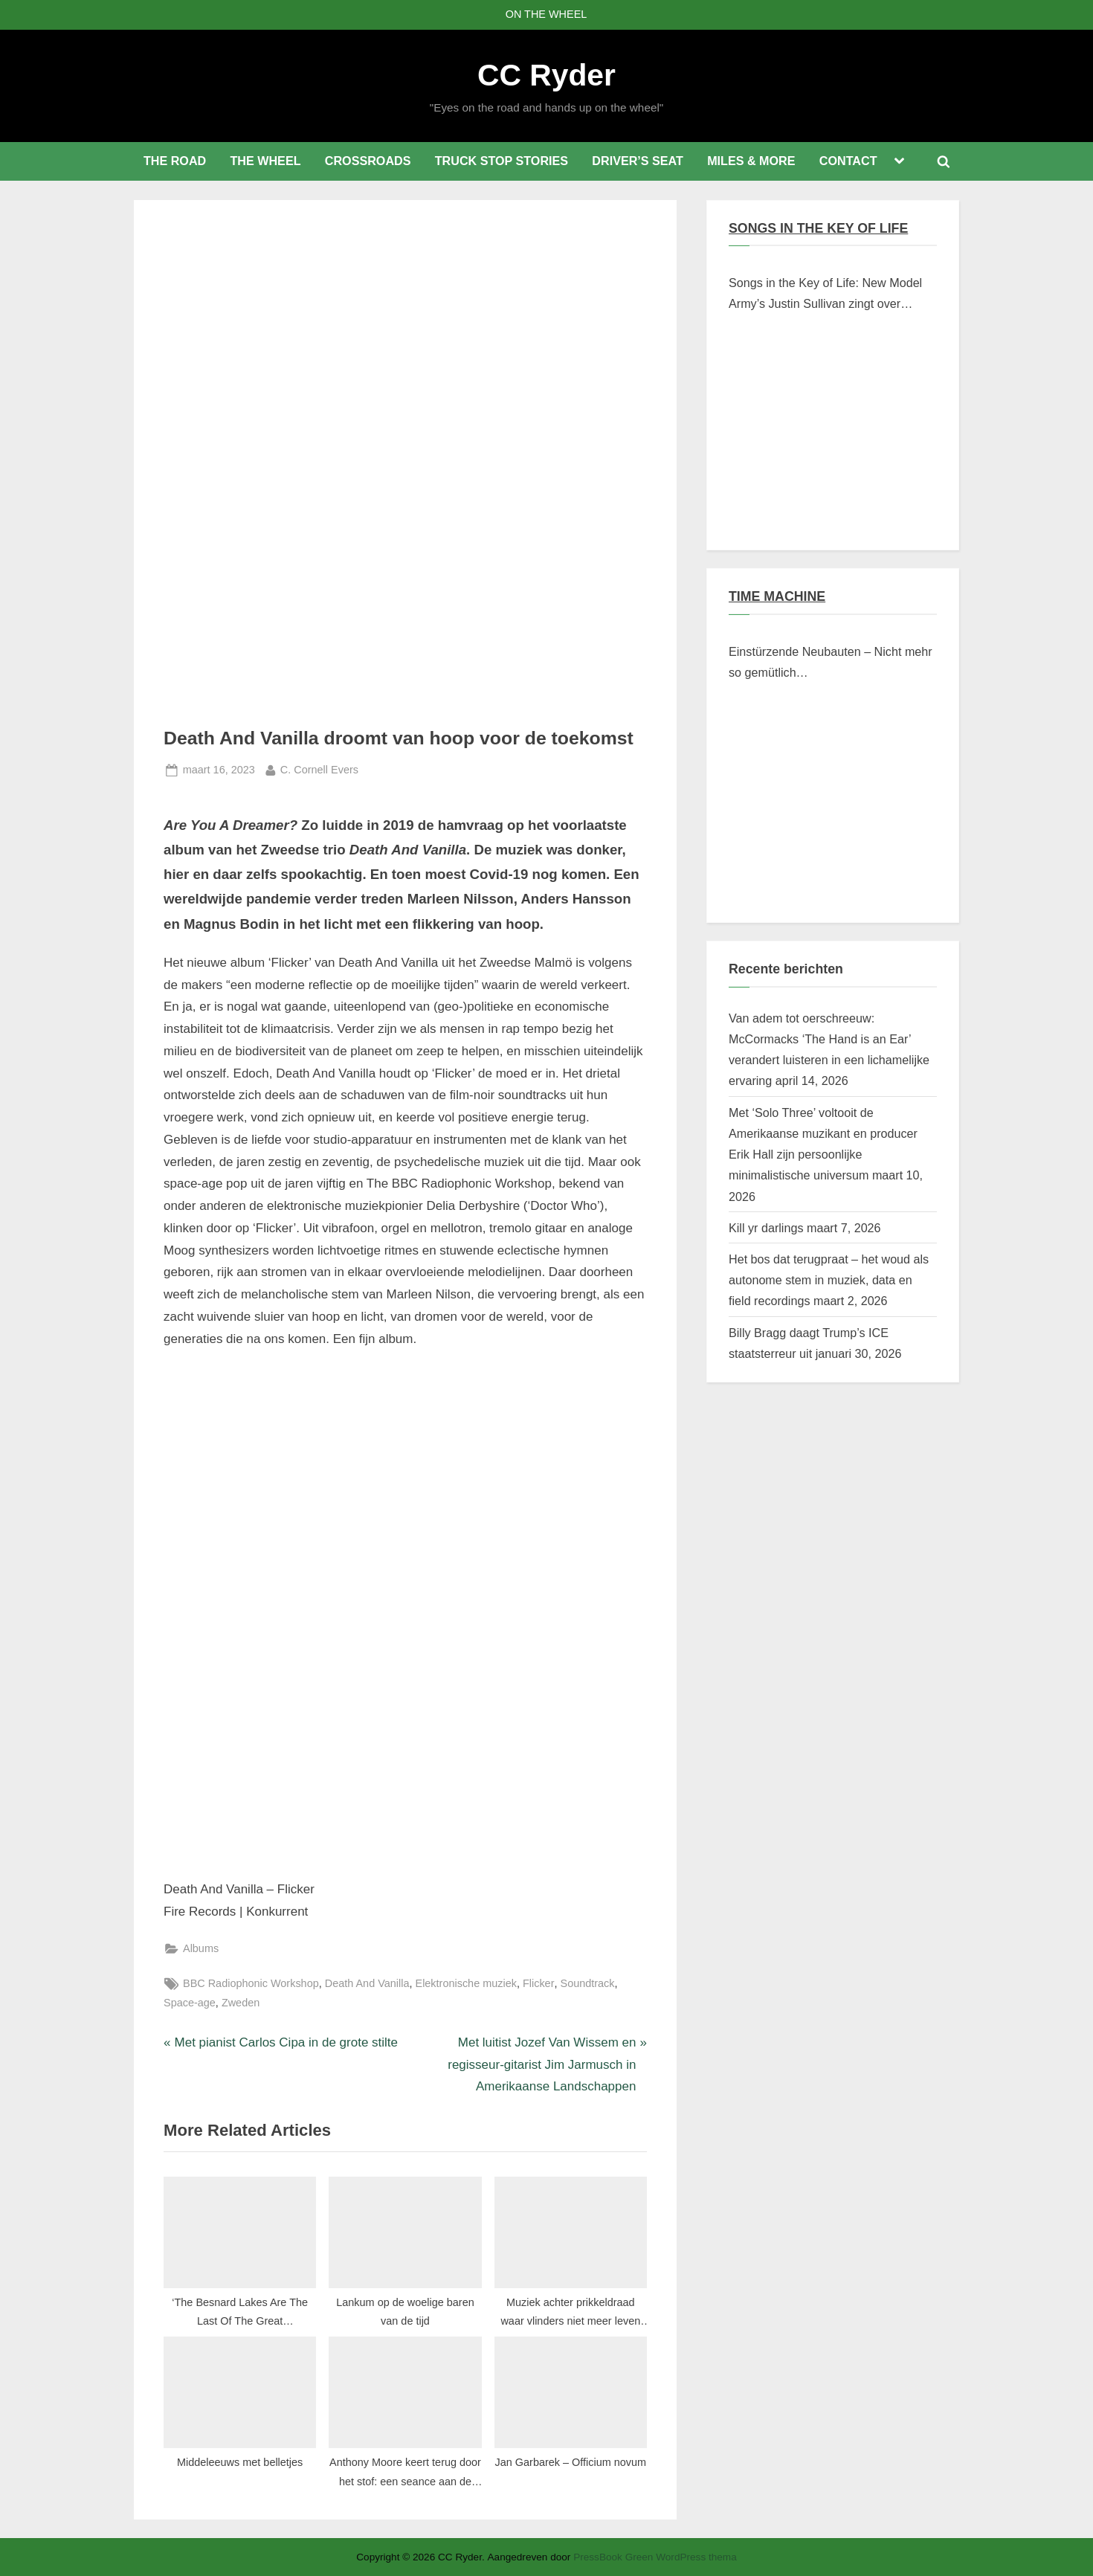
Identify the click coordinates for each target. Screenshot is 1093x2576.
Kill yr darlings (766, 1227)
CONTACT (848, 160)
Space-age (190, 2003)
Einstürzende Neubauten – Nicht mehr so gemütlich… (830, 662)
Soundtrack (588, 1983)
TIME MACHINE (777, 596)
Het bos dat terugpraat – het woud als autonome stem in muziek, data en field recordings (829, 1280)
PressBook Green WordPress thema (655, 2557)
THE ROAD (175, 160)
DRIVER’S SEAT (637, 160)
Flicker (539, 1983)
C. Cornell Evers (319, 768)
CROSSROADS (368, 160)
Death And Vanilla (367, 1983)
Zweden (240, 2003)
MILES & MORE (751, 160)
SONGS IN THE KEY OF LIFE (818, 228)
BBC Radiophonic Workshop (251, 1983)
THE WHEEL (265, 160)
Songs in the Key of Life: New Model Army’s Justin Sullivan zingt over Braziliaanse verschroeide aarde (825, 295)
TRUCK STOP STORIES (501, 160)
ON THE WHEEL (546, 14)
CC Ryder (546, 75)
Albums (201, 1948)
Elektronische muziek (466, 1983)
